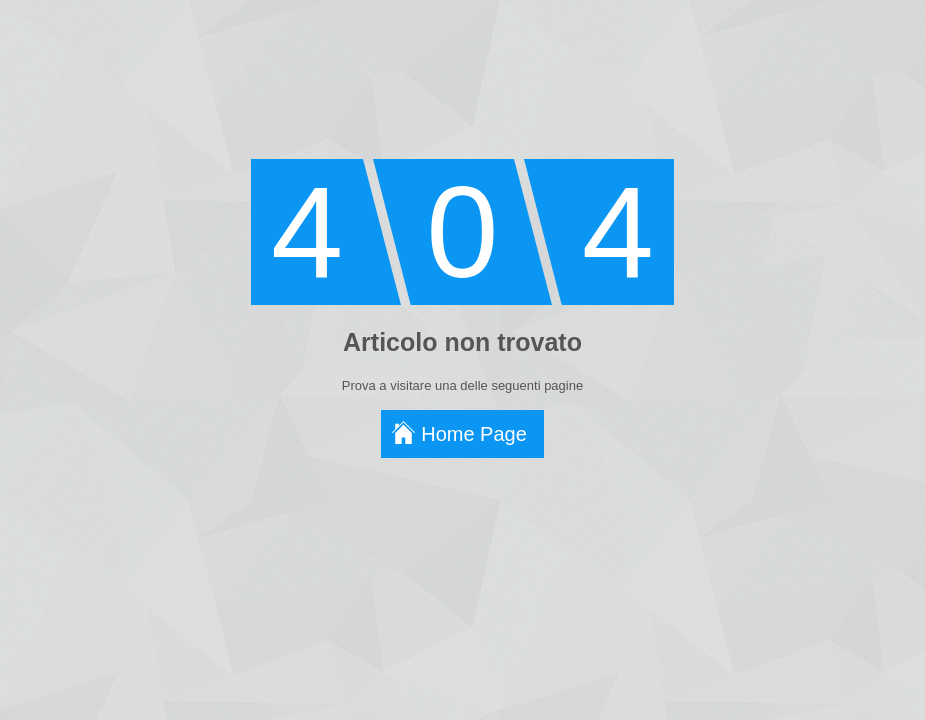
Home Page (474, 434)
